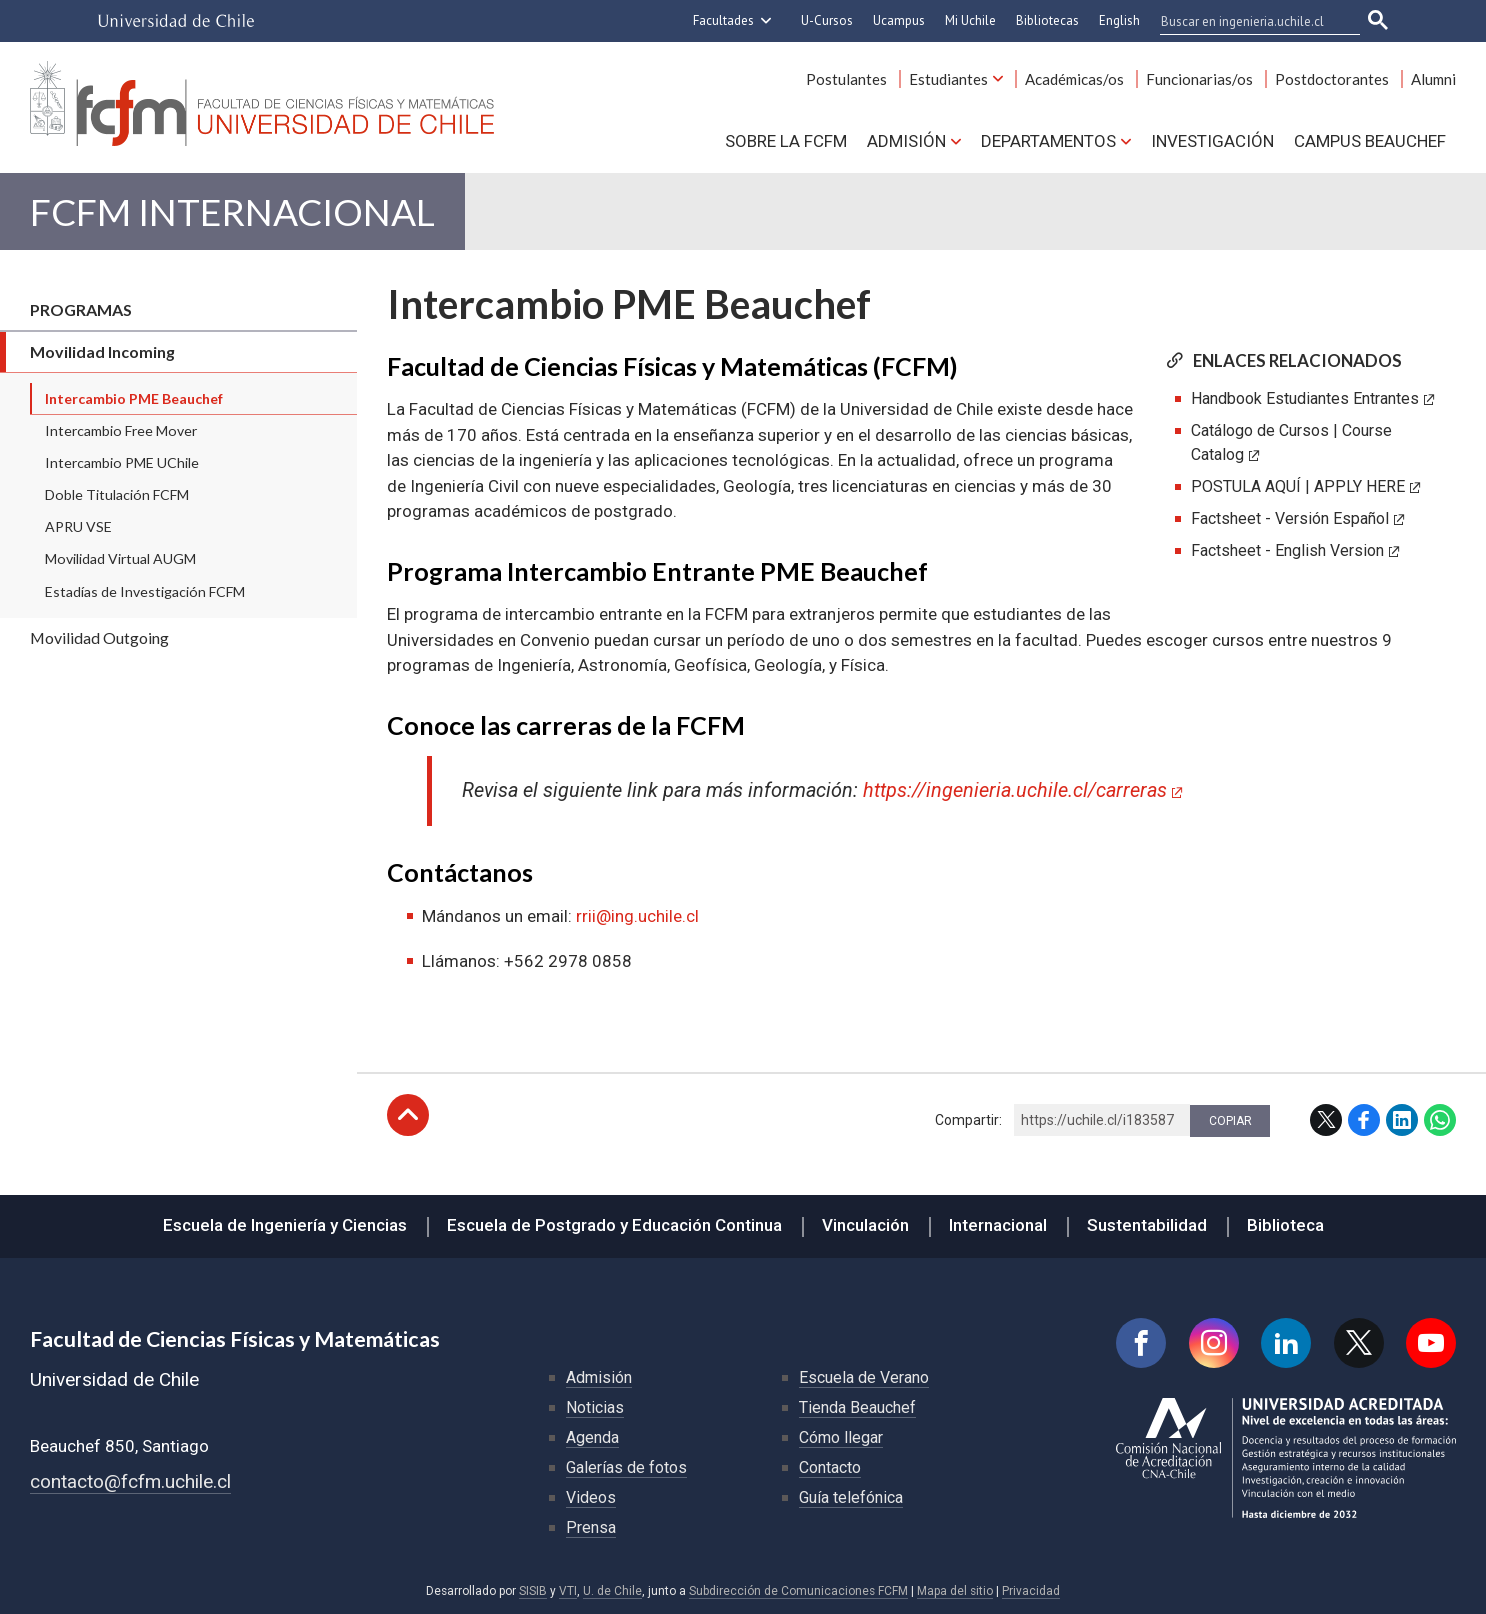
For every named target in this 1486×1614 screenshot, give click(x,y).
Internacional (998, 1225)
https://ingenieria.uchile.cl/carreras (1015, 790)
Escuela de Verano (864, 1377)
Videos (591, 1497)
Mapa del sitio (955, 1591)
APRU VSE (78, 526)
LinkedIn (1402, 1120)
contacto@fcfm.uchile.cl (130, 1481)
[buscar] (1248, 21)
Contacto (830, 1467)
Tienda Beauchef (857, 1407)
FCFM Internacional (232, 211)
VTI (568, 1591)
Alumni (1433, 79)
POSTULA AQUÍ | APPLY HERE (1298, 486)
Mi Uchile (970, 20)
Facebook (1364, 1120)
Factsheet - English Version (1287, 550)
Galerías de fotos (626, 1467)
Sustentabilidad (1147, 1225)
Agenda (592, 1437)
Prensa (591, 1527)
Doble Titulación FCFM (117, 494)
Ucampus (899, 20)
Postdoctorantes (1332, 79)
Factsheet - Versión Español (1290, 518)
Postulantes (846, 79)
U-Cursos (827, 20)
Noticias (595, 1407)
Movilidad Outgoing (99, 637)
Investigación (1212, 141)
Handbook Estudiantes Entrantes (1305, 398)
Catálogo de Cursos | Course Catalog (1291, 442)
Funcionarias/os (1199, 79)
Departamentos (1048, 141)
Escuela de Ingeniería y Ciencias (285, 1225)
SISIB (533, 1591)
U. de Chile (612, 1591)
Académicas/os (1074, 79)
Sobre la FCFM (786, 141)
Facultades (723, 20)
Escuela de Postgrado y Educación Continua (614, 1225)
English (1119, 20)
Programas (81, 309)
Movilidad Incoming (102, 351)
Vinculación (865, 1225)
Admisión (906, 141)
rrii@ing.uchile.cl (637, 916)
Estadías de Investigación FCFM (145, 591)
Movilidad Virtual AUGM (120, 558)
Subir (408, 1115)
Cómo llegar (841, 1437)
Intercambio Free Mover (121, 430)
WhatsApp (1440, 1120)
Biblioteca (1285, 1225)
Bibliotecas (1047, 20)
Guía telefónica (851, 1497)
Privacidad (1031, 1591)
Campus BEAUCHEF (1370, 141)
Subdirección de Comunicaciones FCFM (798, 1591)
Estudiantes (948, 79)
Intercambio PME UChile (122, 462)
